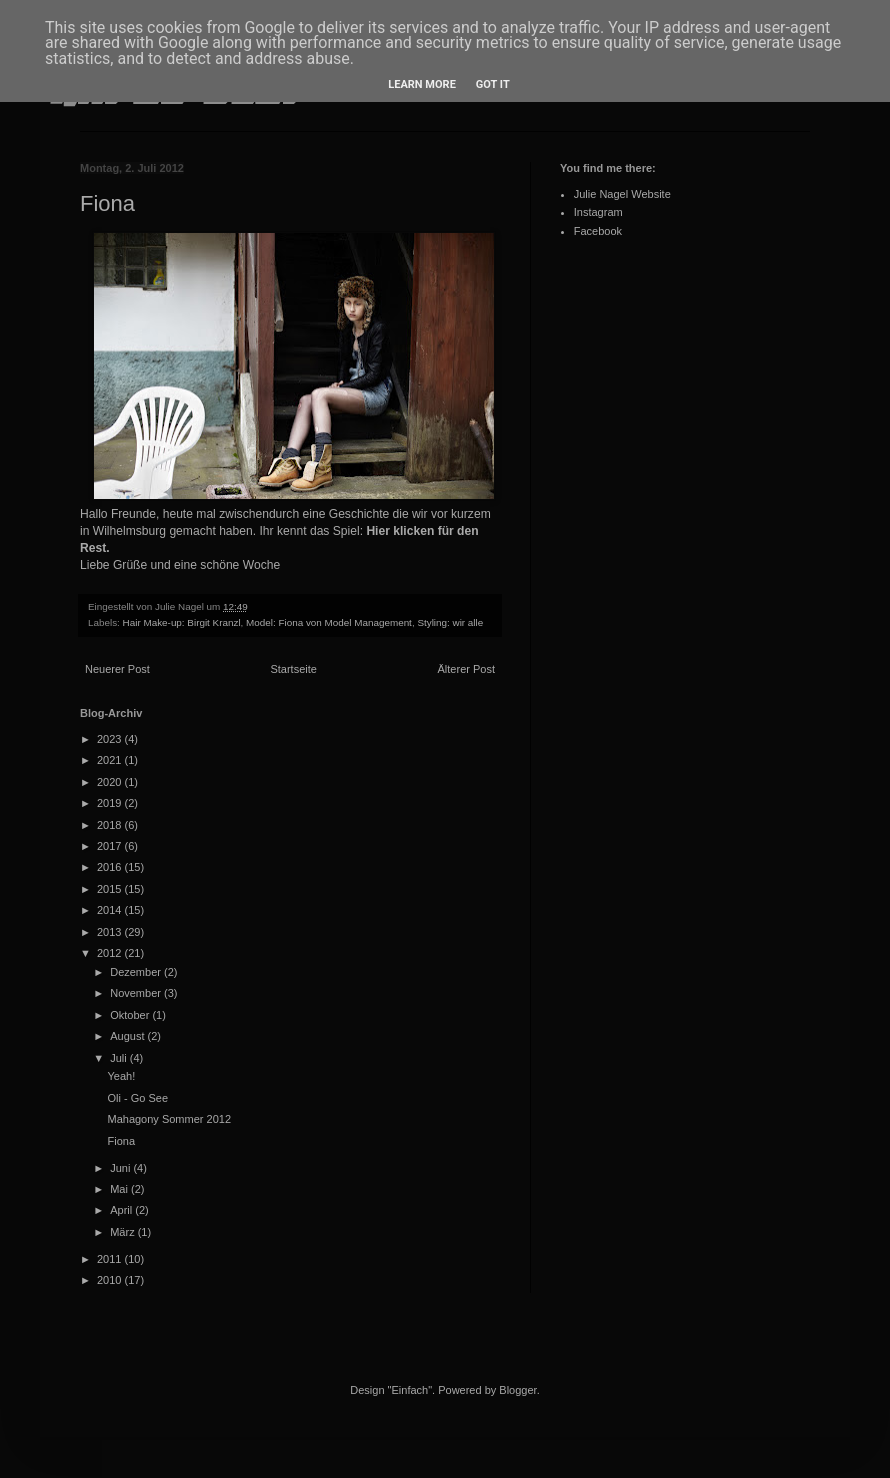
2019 (111, 803)
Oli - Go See (137, 1098)
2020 (111, 782)
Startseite (293, 669)
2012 (111, 953)
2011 (111, 1259)
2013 (111, 932)
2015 (111, 889)
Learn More (422, 84)
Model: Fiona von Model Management (329, 622)
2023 (111, 739)
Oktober (131, 1015)
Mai (120, 1189)
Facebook (598, 231)
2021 (111, 760)
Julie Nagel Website (622, 194)
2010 (111, 1280)
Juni (121, 1168)
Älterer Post (466, 669)
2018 (111, 825)
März (124, 1232)
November (137, 993)
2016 (111, 867)
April (122, 1210)
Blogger (517, 1390)
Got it (493, 84)
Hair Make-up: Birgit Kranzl (182, 622)
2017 (111, 846)
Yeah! (121, 1076)
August (128, 1036)
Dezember (137, 972)
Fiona (121, 1141)
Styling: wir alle (450, 622)
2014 (111, 910)
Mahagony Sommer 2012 (169, 1119)
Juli (120, 1058)
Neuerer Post (117, 669)
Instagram (598, 212)
